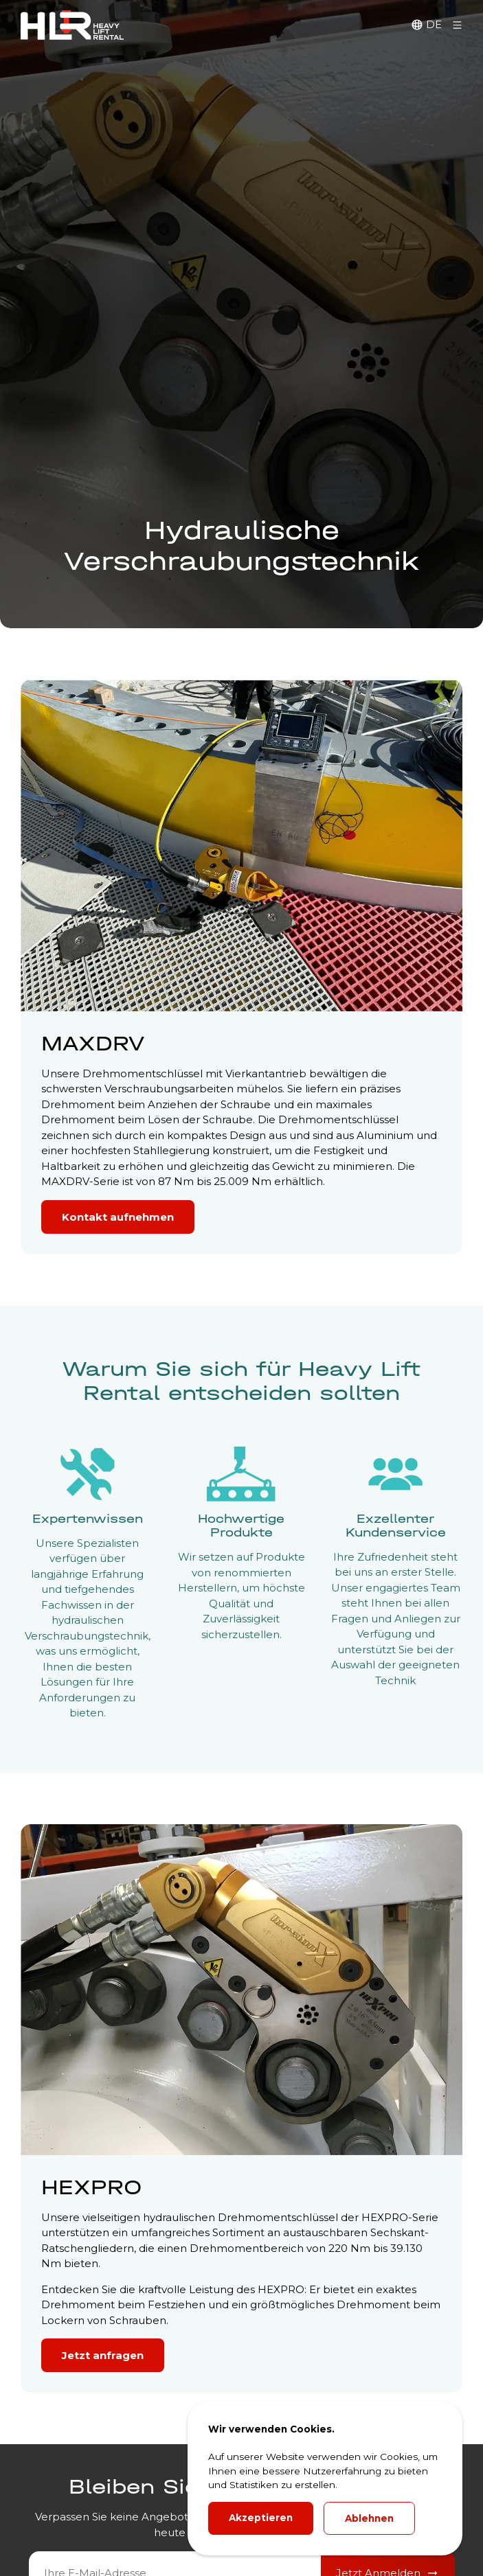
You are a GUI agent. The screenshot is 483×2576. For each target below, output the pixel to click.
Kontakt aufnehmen (118, 1216)
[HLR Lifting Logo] (72, 25)
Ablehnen (369, 2518)
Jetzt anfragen (103, 2355)
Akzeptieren (261, 2517)
